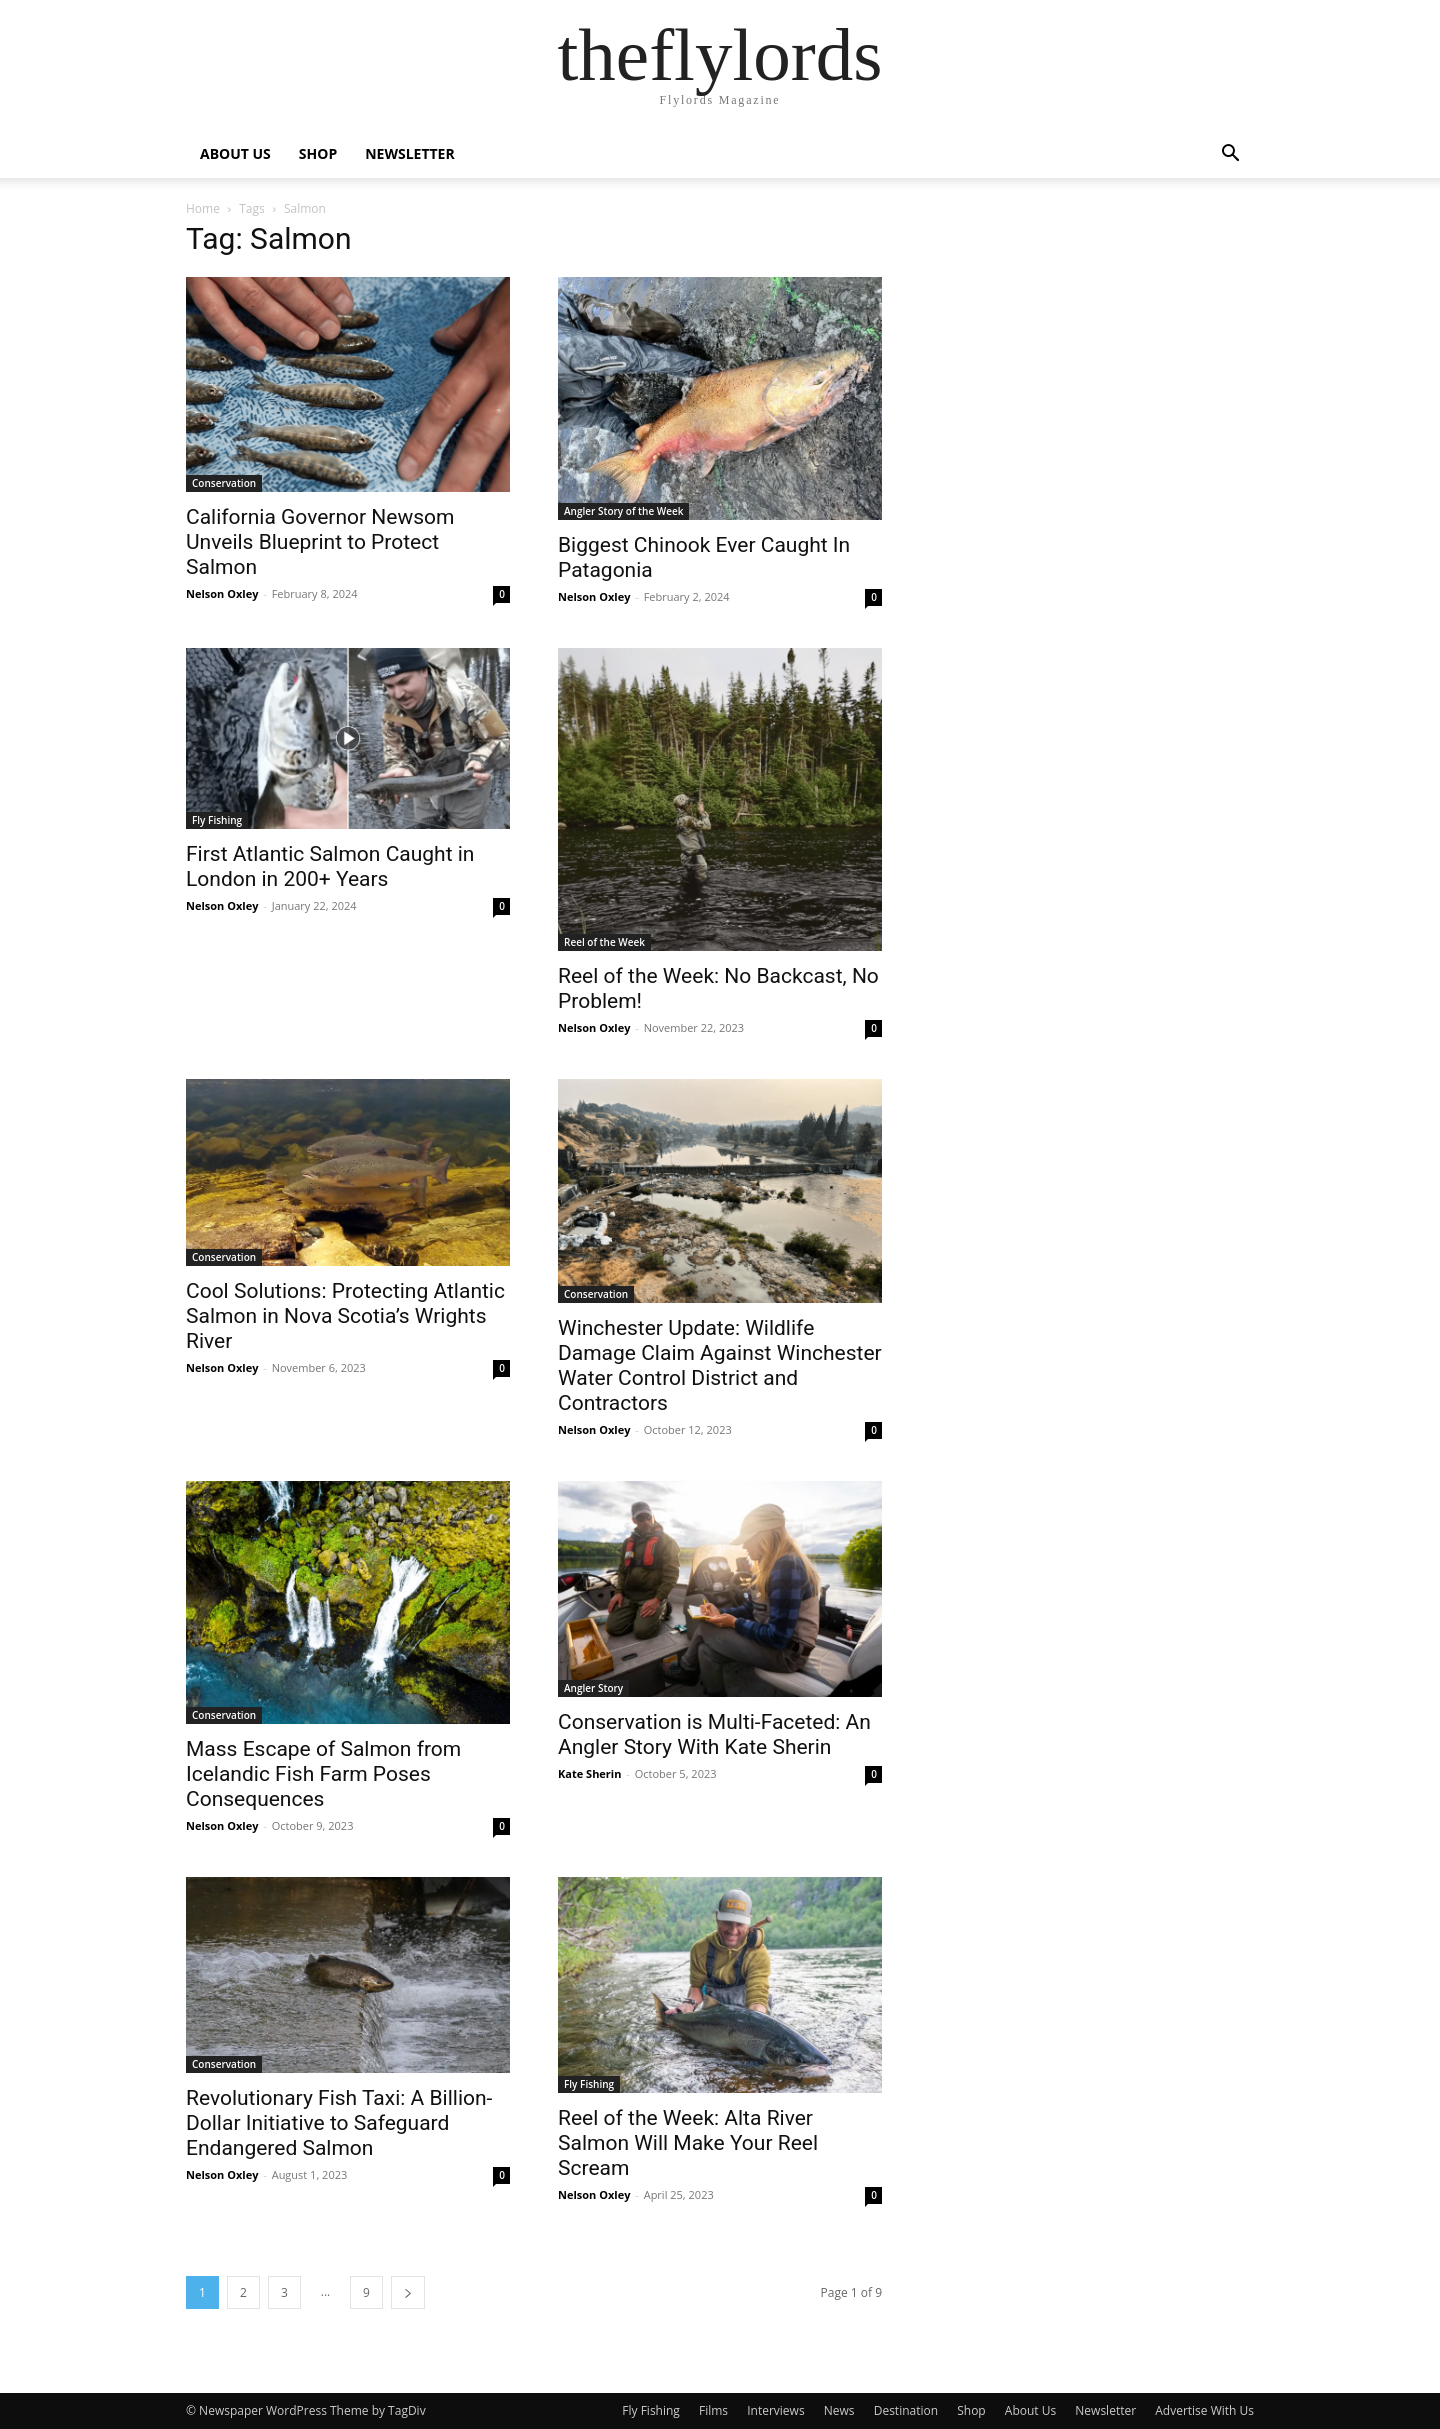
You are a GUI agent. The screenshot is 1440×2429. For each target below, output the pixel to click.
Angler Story (593, 1688)
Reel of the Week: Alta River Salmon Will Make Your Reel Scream (688, 2143)
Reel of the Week (604, 942)
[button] (1230, 155)
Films (713, 2410)
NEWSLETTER (410, 153)
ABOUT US (235, 153)
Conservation (224, 483)
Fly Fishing (217, 820)
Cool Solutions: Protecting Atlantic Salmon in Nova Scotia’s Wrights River (345, 1316)
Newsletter (1105, 2410)
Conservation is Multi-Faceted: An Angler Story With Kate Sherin (714, 1734)
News (839, 2410)
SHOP (318, 153)
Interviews (775, 2410)
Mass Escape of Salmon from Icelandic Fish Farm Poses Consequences (323, 1774)
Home (203, 208)
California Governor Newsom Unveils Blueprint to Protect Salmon (320, 542)
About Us (1030, 2410)
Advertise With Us (1204, 2410)
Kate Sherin (589, 1773)
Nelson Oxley (222, 593)
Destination (906, 2410)
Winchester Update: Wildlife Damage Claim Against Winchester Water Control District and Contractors (720, 1365)
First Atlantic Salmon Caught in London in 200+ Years (330, 866)
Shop (971, 2410)
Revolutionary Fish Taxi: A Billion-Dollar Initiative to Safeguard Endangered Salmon (339, 2123)
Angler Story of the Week (623, 511)
